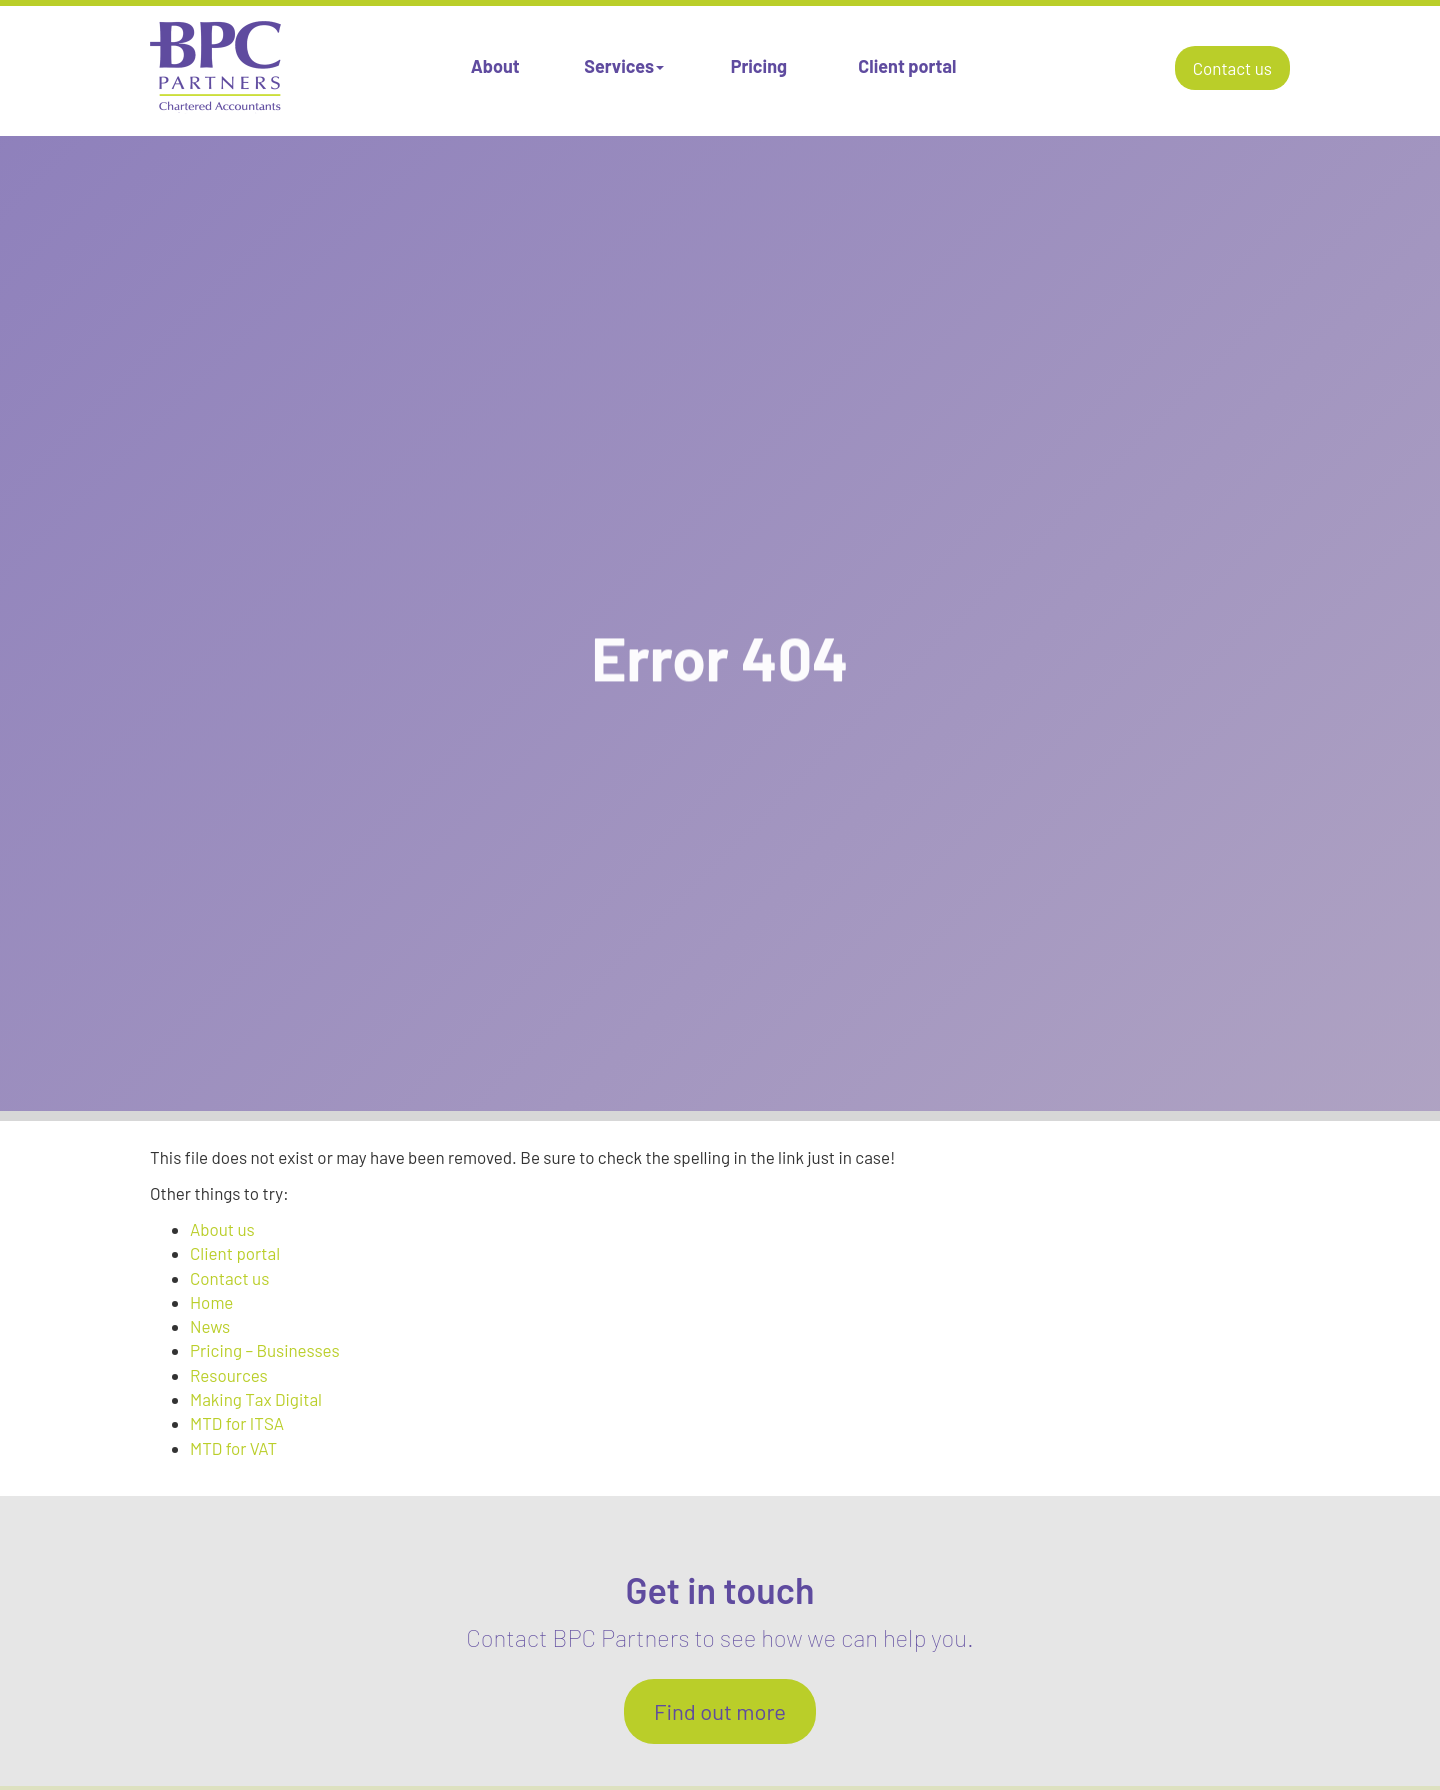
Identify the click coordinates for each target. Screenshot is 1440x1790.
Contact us (1232, 68)
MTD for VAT (233, 1448)
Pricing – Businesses (265, 1350)
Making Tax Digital (256, 1399)
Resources (229, 1375)
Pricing (759, 66)
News (210, 1326)
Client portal (907, 66)
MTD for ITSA (237, 1423)
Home (211, 1302)
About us (222, 1229)
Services (624, 66)
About (495, 66)
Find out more (720, 1711)
